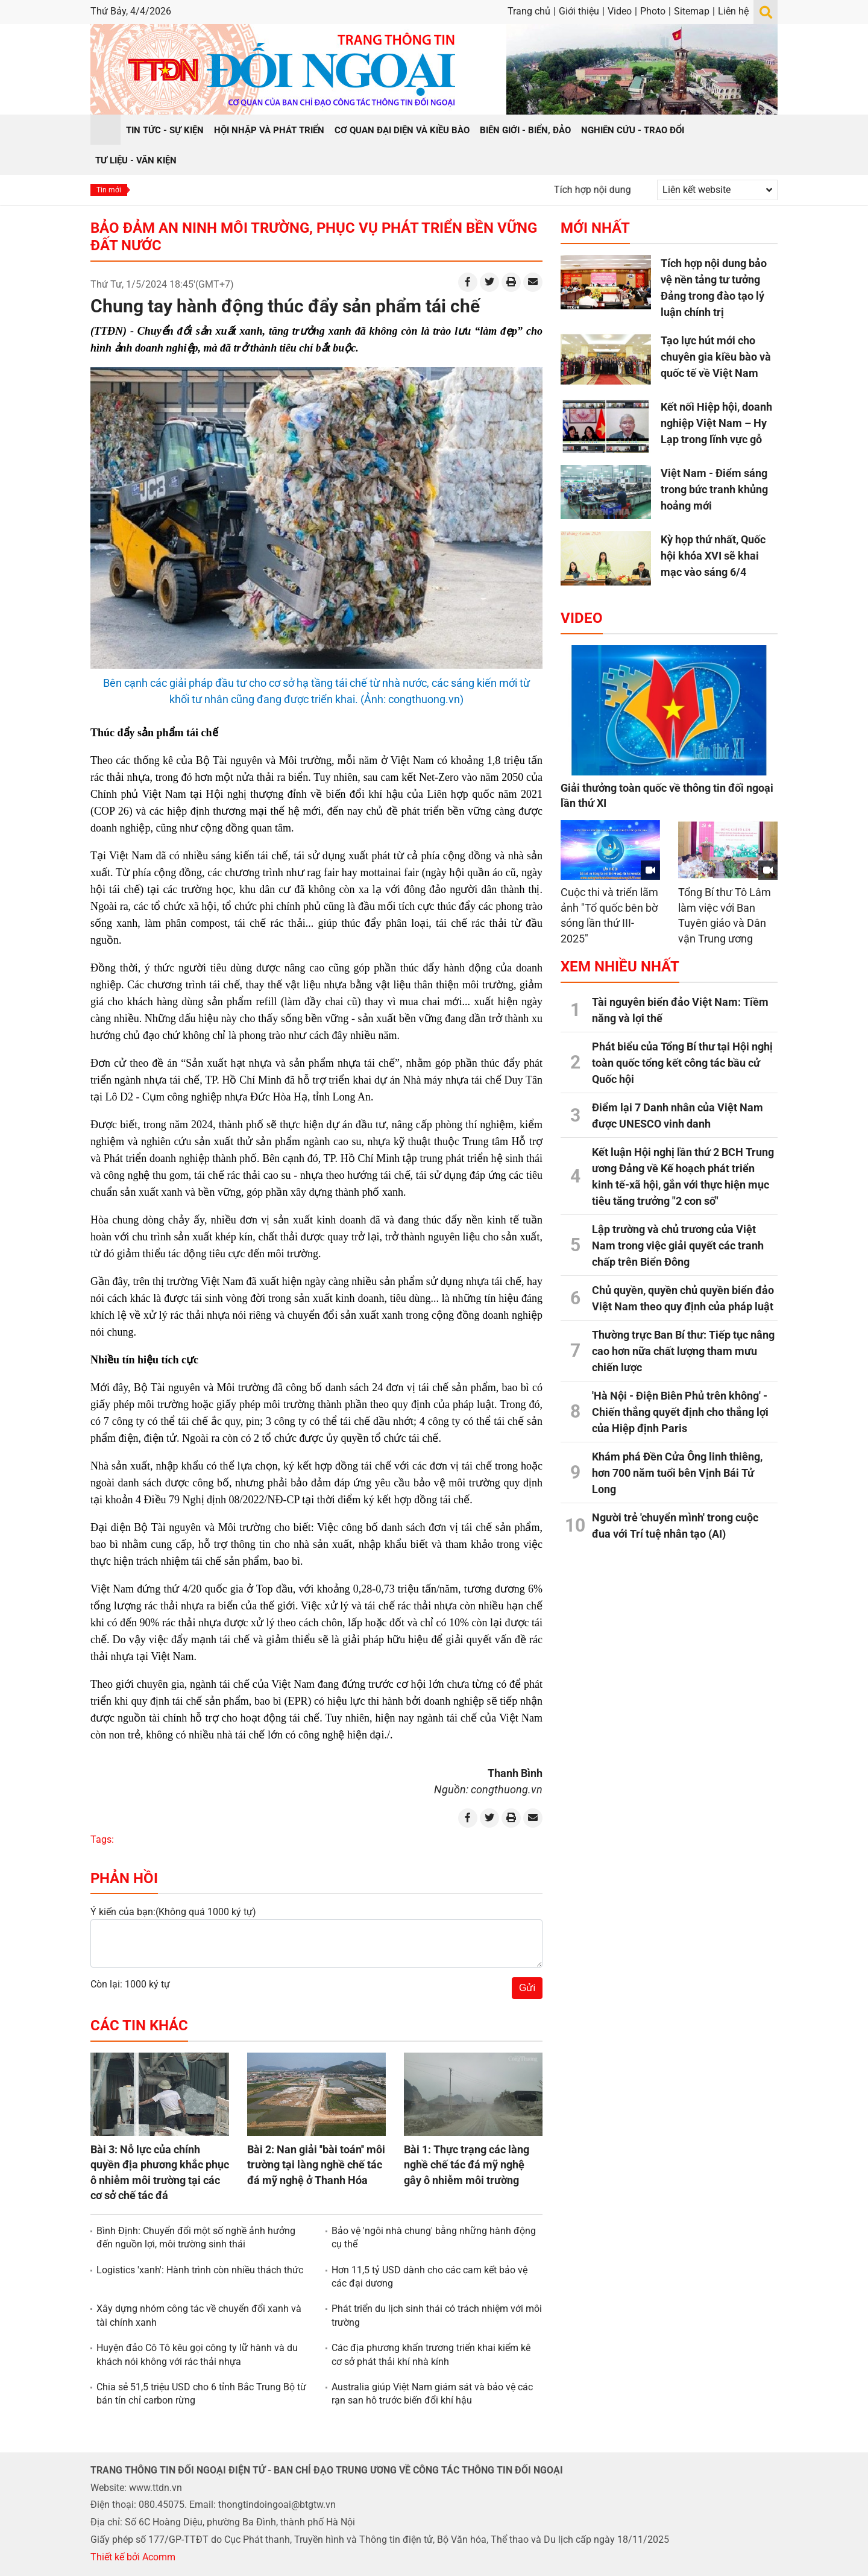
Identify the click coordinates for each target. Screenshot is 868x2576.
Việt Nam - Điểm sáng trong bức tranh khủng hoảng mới (714, 489)
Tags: (102, 1839)
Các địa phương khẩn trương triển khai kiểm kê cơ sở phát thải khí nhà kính (431, 2354)
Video (620, 11)
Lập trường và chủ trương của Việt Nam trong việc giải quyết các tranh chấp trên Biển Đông (678, 1245)
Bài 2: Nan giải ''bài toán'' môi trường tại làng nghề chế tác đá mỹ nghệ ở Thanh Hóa (316, 2164)
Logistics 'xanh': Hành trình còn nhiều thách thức (199, 2270)
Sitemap (691, 11)
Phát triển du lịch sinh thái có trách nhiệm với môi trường (437, 2315)
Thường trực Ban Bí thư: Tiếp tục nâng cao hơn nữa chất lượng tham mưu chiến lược (683, 1351)
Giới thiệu (579, 11)
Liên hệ (733, 11)
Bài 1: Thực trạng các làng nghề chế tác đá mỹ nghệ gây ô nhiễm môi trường (466, 2164)
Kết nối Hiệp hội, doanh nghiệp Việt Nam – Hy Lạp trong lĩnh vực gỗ (716, 423)
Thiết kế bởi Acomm (132, 2557)
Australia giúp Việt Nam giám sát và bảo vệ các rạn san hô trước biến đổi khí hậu (432, 2393)
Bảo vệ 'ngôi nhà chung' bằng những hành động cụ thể (434, 2237)
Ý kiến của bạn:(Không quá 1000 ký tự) (173, 1912)
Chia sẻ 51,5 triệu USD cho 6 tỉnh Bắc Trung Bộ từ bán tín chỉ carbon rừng (201, 2393)
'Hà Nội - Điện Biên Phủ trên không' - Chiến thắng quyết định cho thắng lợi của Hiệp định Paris (680, 1412)
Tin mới (108, 190)
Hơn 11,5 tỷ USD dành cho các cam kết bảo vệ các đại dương (429, 2276)
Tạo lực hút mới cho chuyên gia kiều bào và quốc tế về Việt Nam (716, 356)
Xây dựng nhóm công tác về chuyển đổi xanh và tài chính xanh (198, 2315)
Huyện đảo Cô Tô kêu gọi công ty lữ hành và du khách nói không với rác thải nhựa (197, 2354)
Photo (652, 11)
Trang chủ (529, 11)
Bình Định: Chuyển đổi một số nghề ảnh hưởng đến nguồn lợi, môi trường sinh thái (195, 2237)
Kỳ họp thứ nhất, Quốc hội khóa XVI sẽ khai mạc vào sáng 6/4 (713, 555)
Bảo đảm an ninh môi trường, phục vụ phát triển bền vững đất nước (313, 236)
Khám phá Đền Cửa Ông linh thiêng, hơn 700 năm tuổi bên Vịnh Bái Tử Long (677, 1472)
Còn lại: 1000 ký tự (130, 1984)
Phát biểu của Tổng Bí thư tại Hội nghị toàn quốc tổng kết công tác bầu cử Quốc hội (682, 1062)
